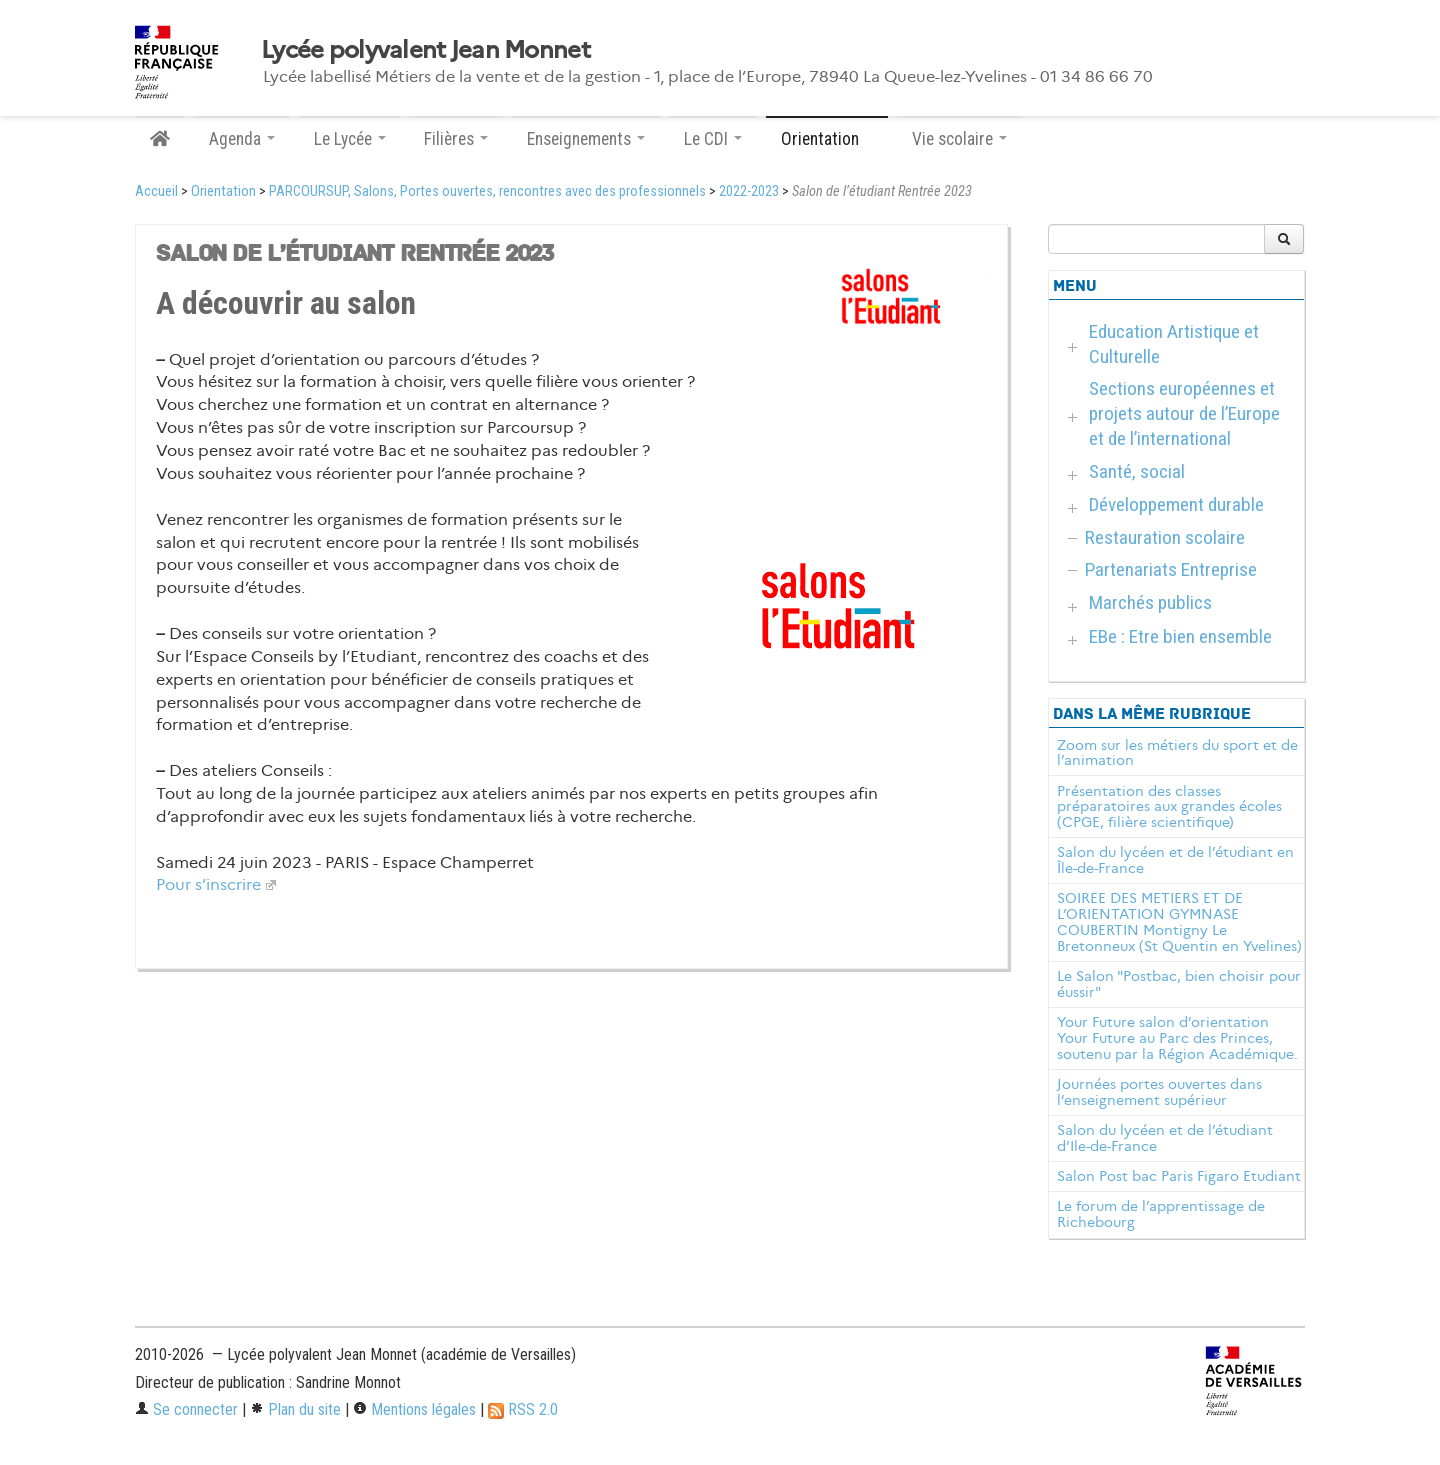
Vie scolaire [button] (959, 139)
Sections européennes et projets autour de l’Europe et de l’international (1184, 413)
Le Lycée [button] (350, 139)
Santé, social (1137, 471)
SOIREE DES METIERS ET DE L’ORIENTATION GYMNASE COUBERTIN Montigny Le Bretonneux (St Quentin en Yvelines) (1179, 921)
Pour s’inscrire (208, 884)
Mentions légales (414, 1409)
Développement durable (1176, 504)
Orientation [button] (827, 139)
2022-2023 (749, 191)
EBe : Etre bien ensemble (1180, 636)
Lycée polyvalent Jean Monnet (425, 50)
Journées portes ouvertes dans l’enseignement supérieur (1159, 1092)
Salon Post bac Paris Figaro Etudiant (1179, 1176)
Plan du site (295, 1409)
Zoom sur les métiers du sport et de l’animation (1177, 753)
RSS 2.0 (523, 1409)
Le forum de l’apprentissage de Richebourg (1161, 1214)
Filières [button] (456, 139)
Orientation (223, 191)
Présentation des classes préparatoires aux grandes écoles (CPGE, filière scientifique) (1169, 807)
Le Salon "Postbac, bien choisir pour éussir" (1179, 984)
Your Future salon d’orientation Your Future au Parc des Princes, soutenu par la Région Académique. (1177, 1038)
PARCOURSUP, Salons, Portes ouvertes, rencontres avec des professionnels (487, 191)
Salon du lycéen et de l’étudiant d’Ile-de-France (1165, 1138)
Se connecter (186, 1409)
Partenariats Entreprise (1171, 569)
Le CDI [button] (713, 139)
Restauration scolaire (1165, 537)
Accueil (156, 191)
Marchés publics (1150, 602)
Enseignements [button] (586, 139)
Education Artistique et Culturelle (1174, 344)
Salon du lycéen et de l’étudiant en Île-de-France (1175, 860)
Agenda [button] (242, 139)
